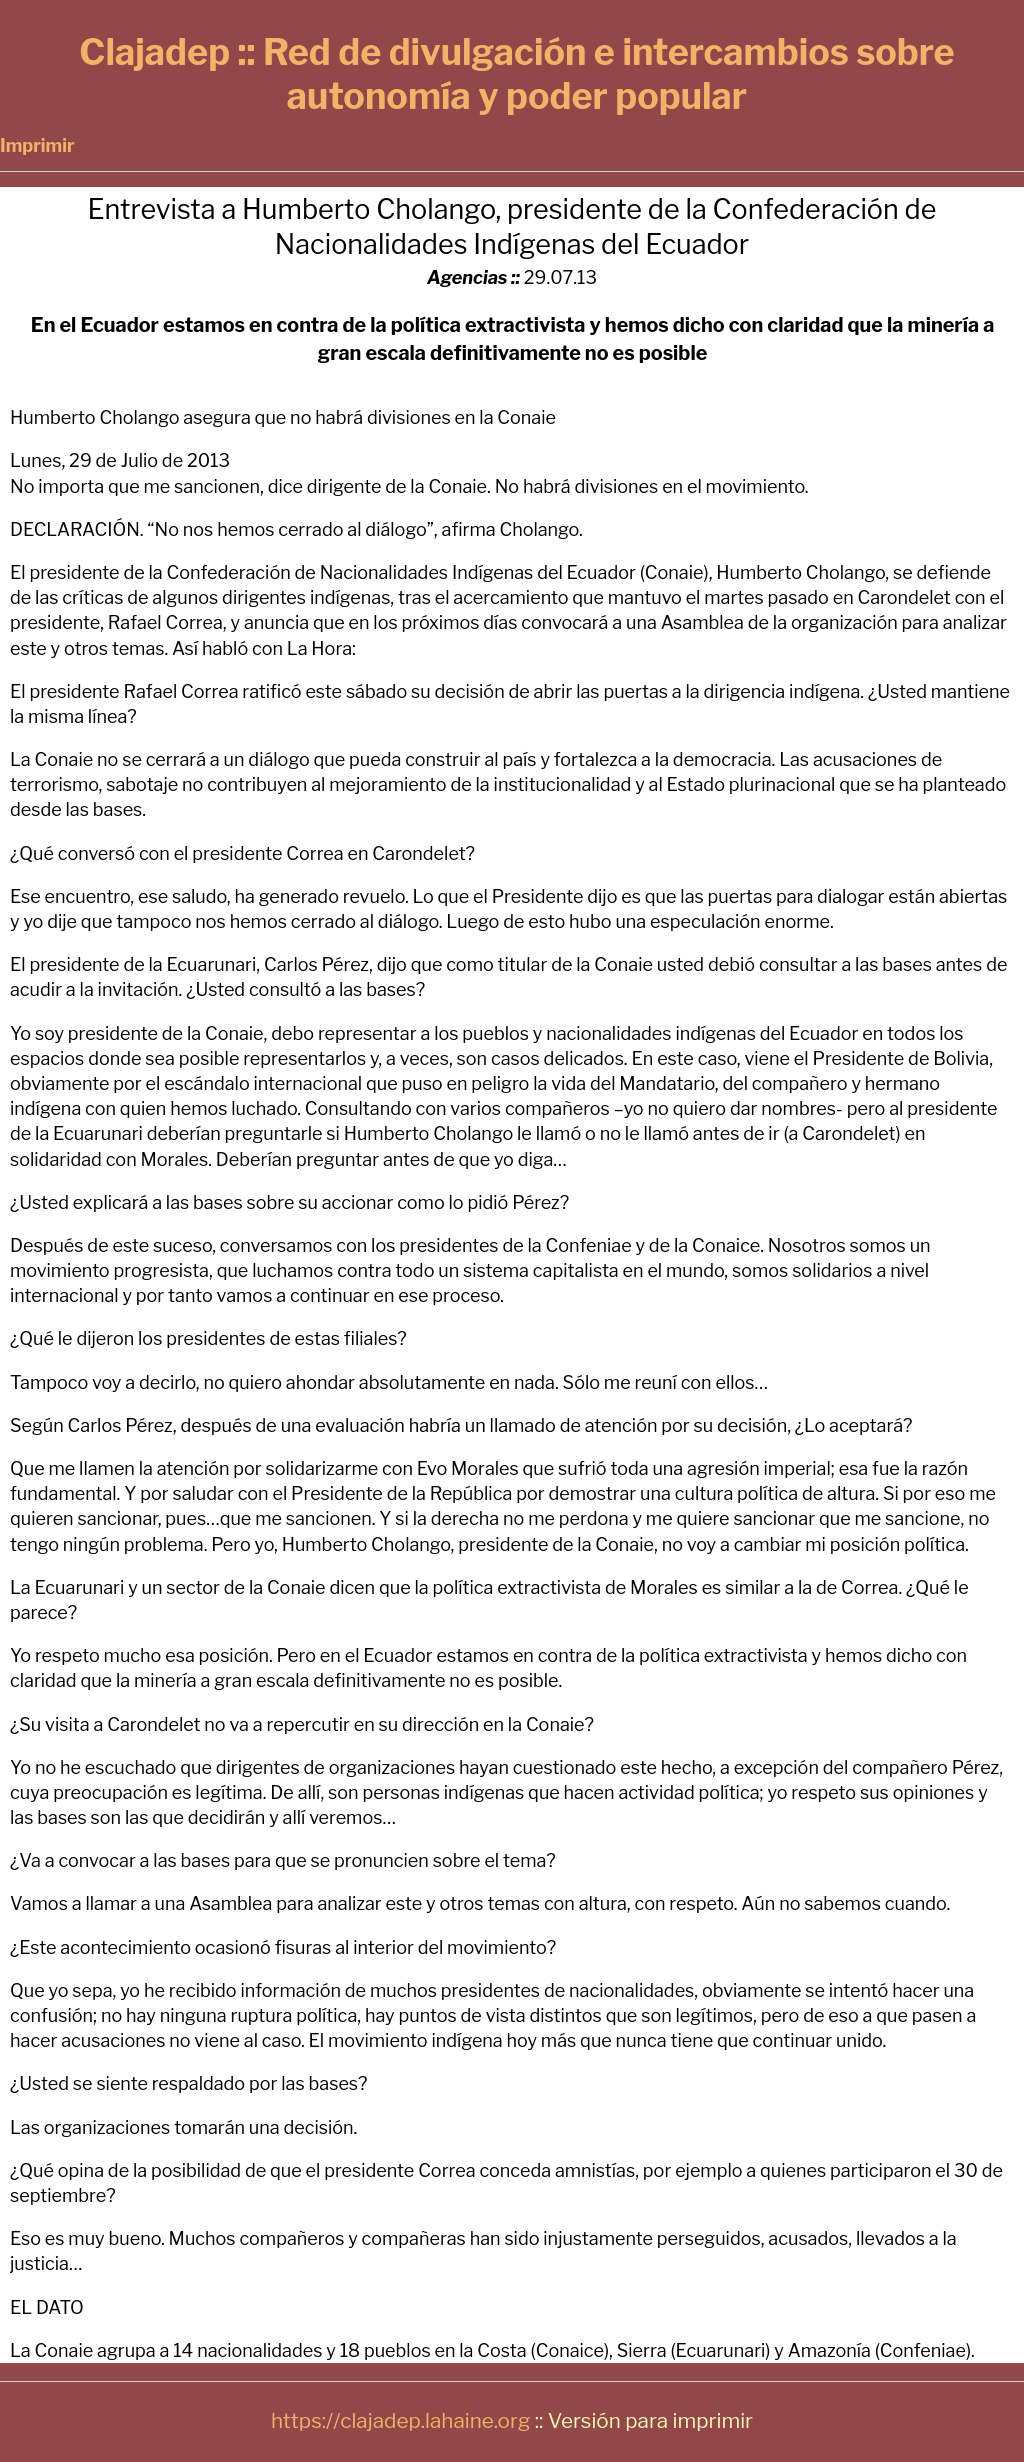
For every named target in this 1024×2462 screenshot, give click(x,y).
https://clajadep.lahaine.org (400, 2420)
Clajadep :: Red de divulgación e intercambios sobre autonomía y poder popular (516, 74)
